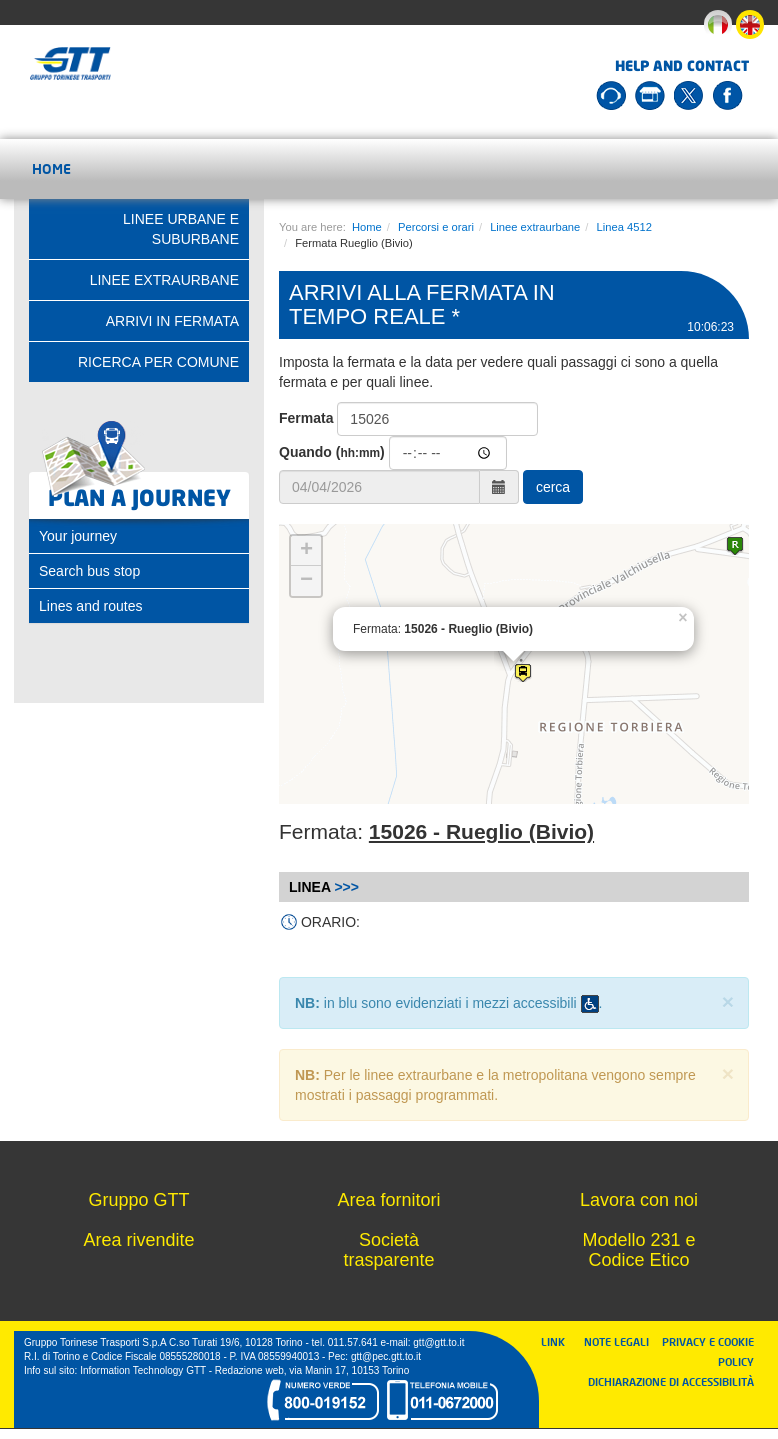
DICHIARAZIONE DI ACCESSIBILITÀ (671, 1381)
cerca (553, 487)
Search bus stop (89, 571)
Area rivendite (138, 1240)
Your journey (78, 536)
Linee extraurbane (535, 227)
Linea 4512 (624, 227)
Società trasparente (388, 1250)
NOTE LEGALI (621, 1341)
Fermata (306, 418)
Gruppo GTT (138, 1200)
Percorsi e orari (436, 227)
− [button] (306, 581)
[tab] (139, 536)
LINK (559, 1341)
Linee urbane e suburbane (181, 229)
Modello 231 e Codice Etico (638, 1250)
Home (51, 168)
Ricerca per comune (158, 362)
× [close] (728, 1001)
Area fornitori (388, 1200)
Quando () (332, 452)
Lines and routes (91, 606)
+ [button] (306, 551)
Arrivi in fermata (172, 321)
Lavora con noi (639, 1200)
